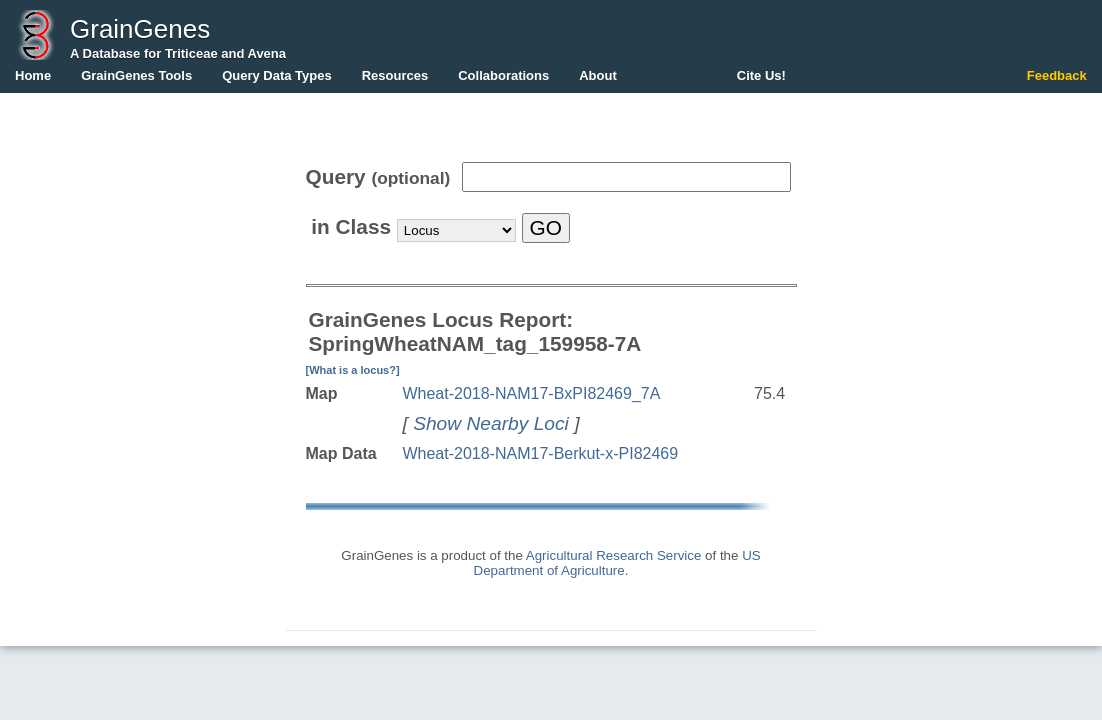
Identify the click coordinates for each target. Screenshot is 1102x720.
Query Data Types (277, 75)
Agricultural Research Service (614, 555)
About (598, 75)
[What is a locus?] (353, 370)
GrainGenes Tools (136, 75)
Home (33, 75)
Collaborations (503, 75)
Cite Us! (761, 75)
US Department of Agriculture (617, 563)
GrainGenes (140, 29)
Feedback (1057, 75)
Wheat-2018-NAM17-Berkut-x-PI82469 (540, 453)
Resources (395, 75)
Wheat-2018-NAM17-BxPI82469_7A (531, 393)
